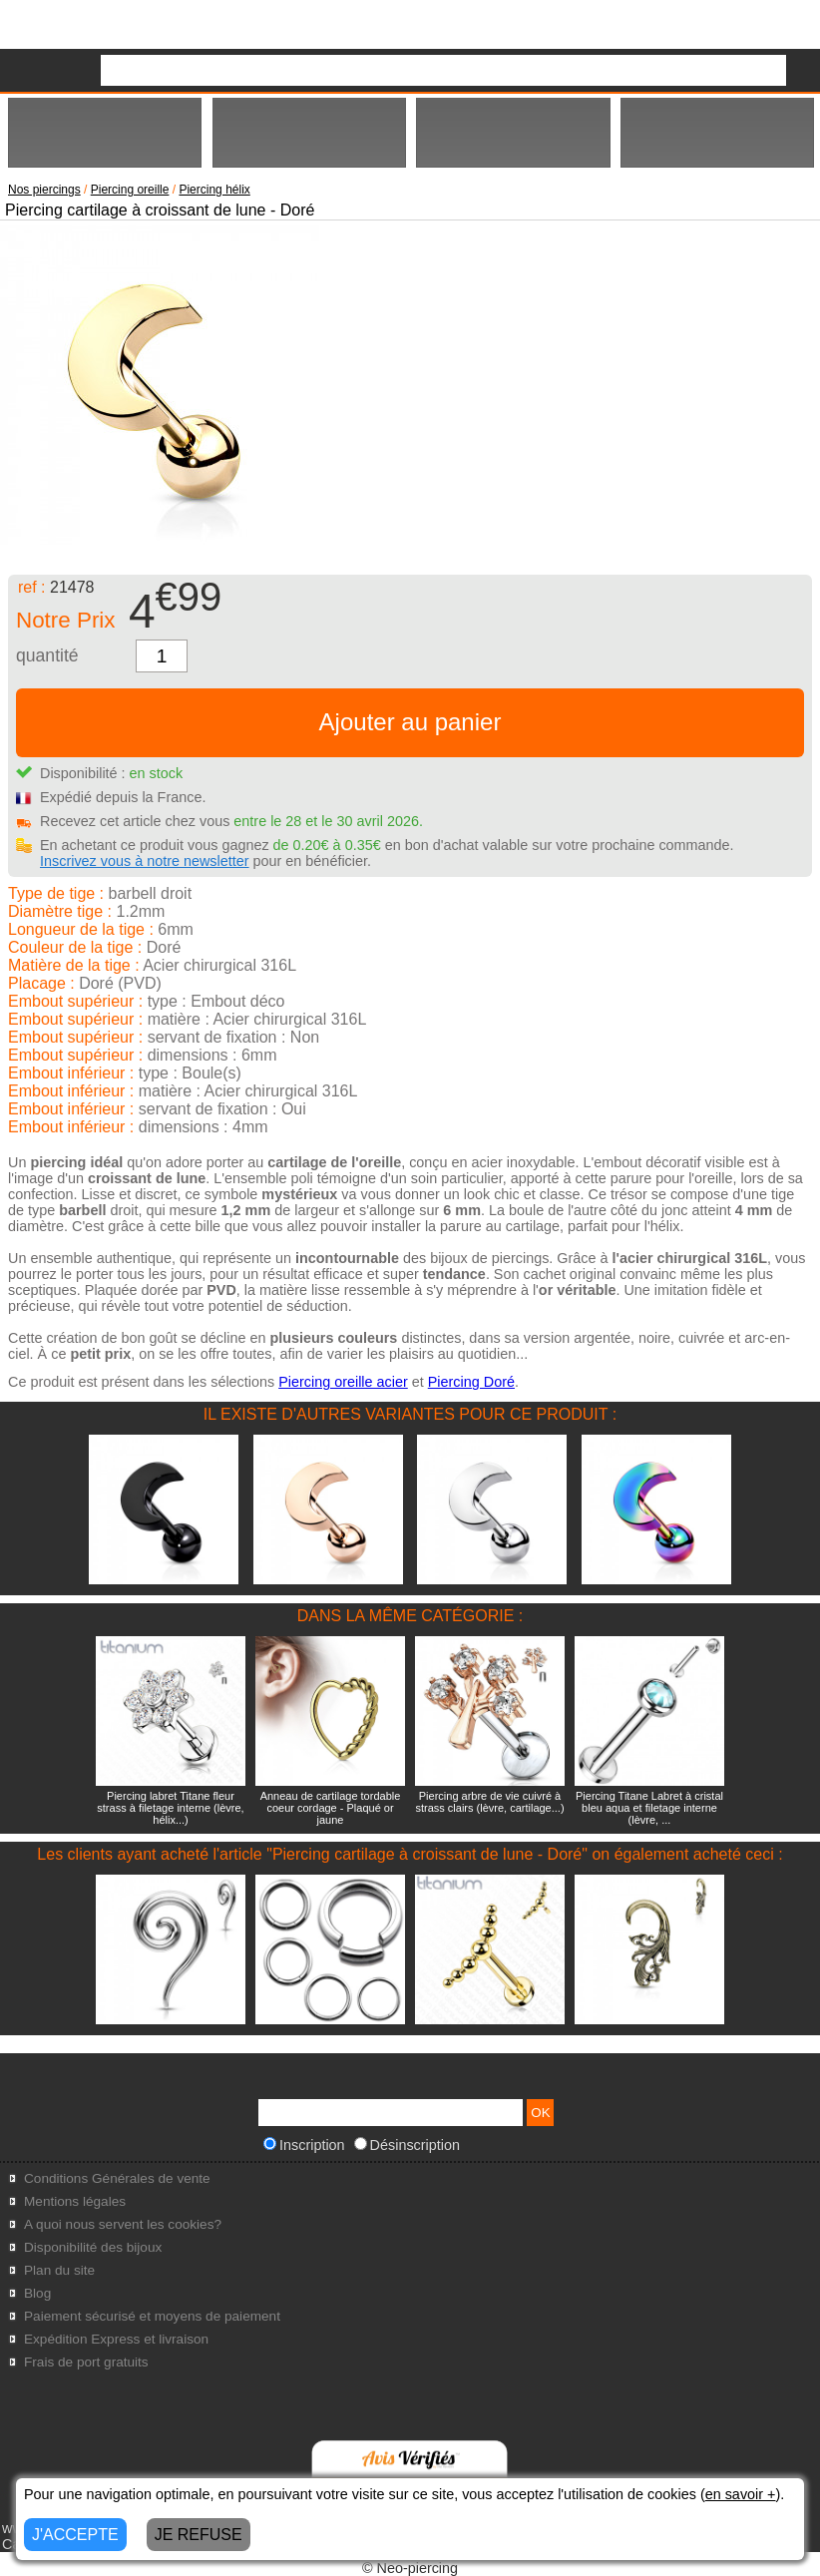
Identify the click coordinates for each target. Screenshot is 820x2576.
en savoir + (740, 2494)
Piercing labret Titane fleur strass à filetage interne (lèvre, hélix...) (170, 1808)
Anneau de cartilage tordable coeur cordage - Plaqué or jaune (330, 1808)
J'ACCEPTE (75, 2534)
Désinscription (407, 2145)
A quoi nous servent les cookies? (122, 2224)
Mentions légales (75, 2201)
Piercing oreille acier (343, 1382)
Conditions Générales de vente (117, 2178)
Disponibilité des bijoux (93, 2247)
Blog (37, 2293)
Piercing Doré (471, 1382)
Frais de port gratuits (86, 2362)
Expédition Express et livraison (116, 2339)
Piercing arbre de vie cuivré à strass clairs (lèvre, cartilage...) (489, 1802)
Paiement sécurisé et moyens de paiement (152, 2316)
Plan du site (59, 2270)
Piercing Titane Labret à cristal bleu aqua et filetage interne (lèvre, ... (649, 1808)
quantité (47, 655)
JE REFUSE (198, 2534)
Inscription (304, 2145)
